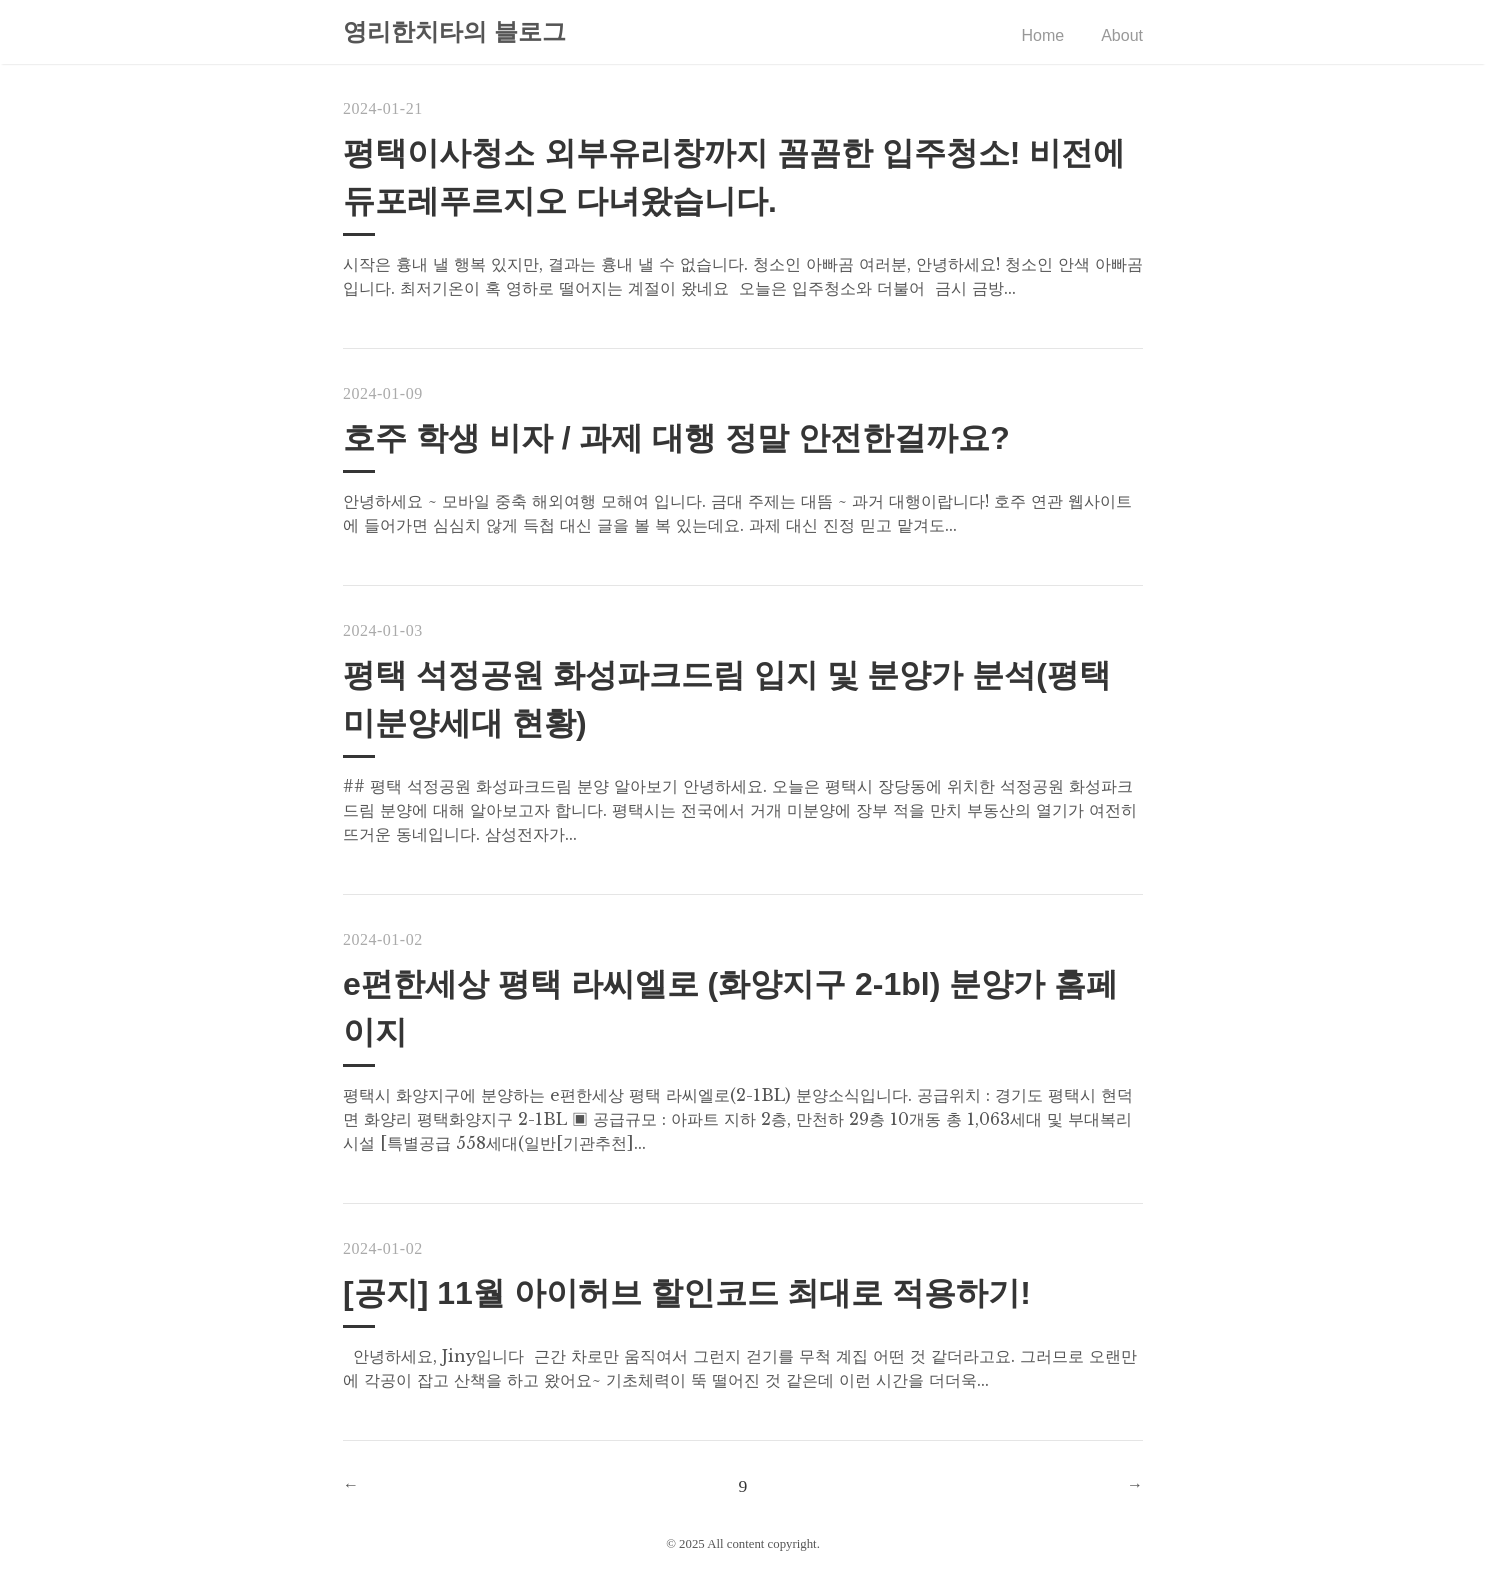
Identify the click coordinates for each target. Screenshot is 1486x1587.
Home (1043, 35)
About (1122, 35)
